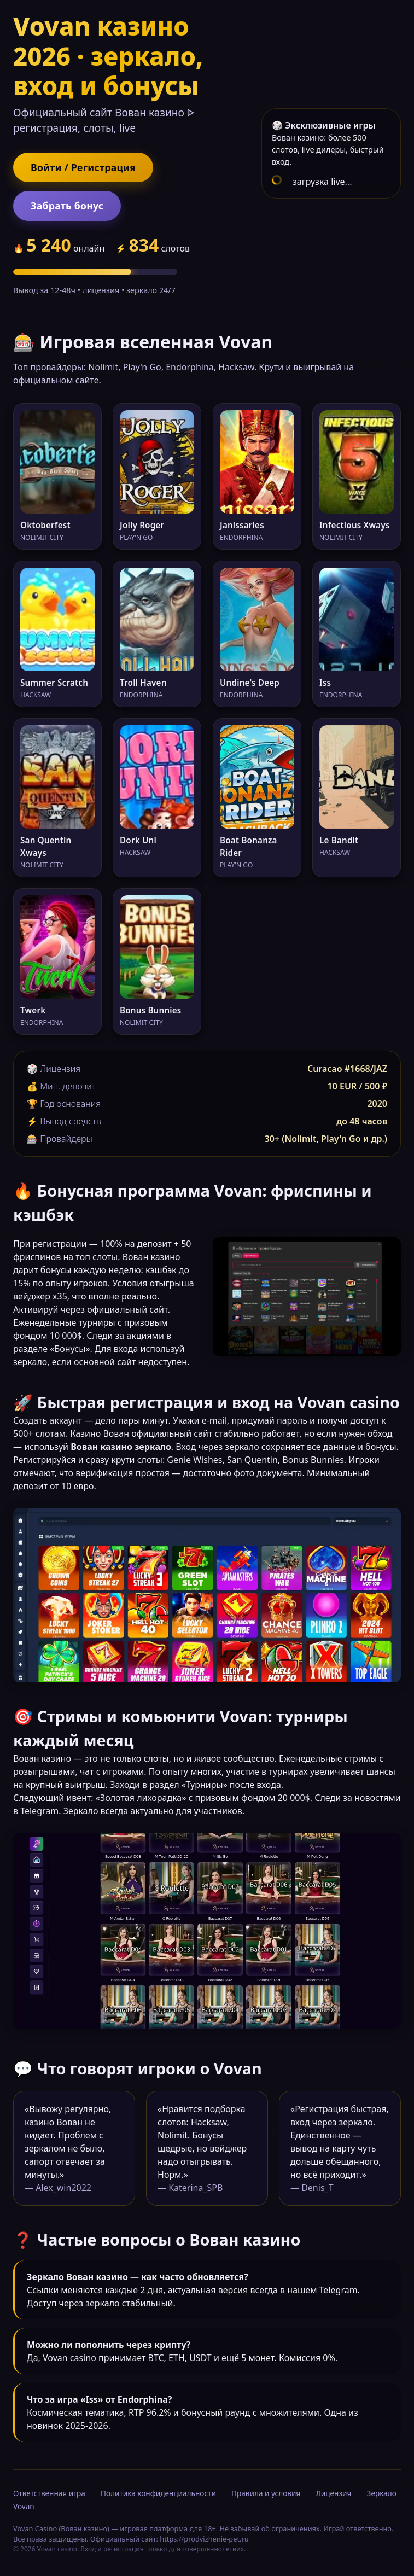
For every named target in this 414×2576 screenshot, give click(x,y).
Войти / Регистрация (83, 167)
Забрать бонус (67, 205)
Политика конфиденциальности (158, 2493)
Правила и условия (265, 2493)
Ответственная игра (49, 2493)
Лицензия (333, 2493)
